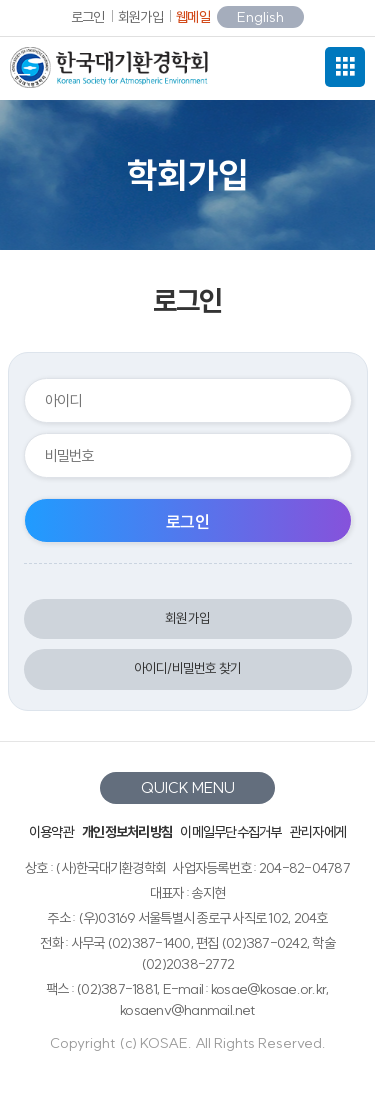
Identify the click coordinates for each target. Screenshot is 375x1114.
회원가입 (140, 17)
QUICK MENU (188, 787)
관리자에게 (318, 832)
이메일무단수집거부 (230, 832)
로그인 (88, 17)
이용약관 (51, 832)
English (260, 17)
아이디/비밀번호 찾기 (188, 668)
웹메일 (193, 17)
